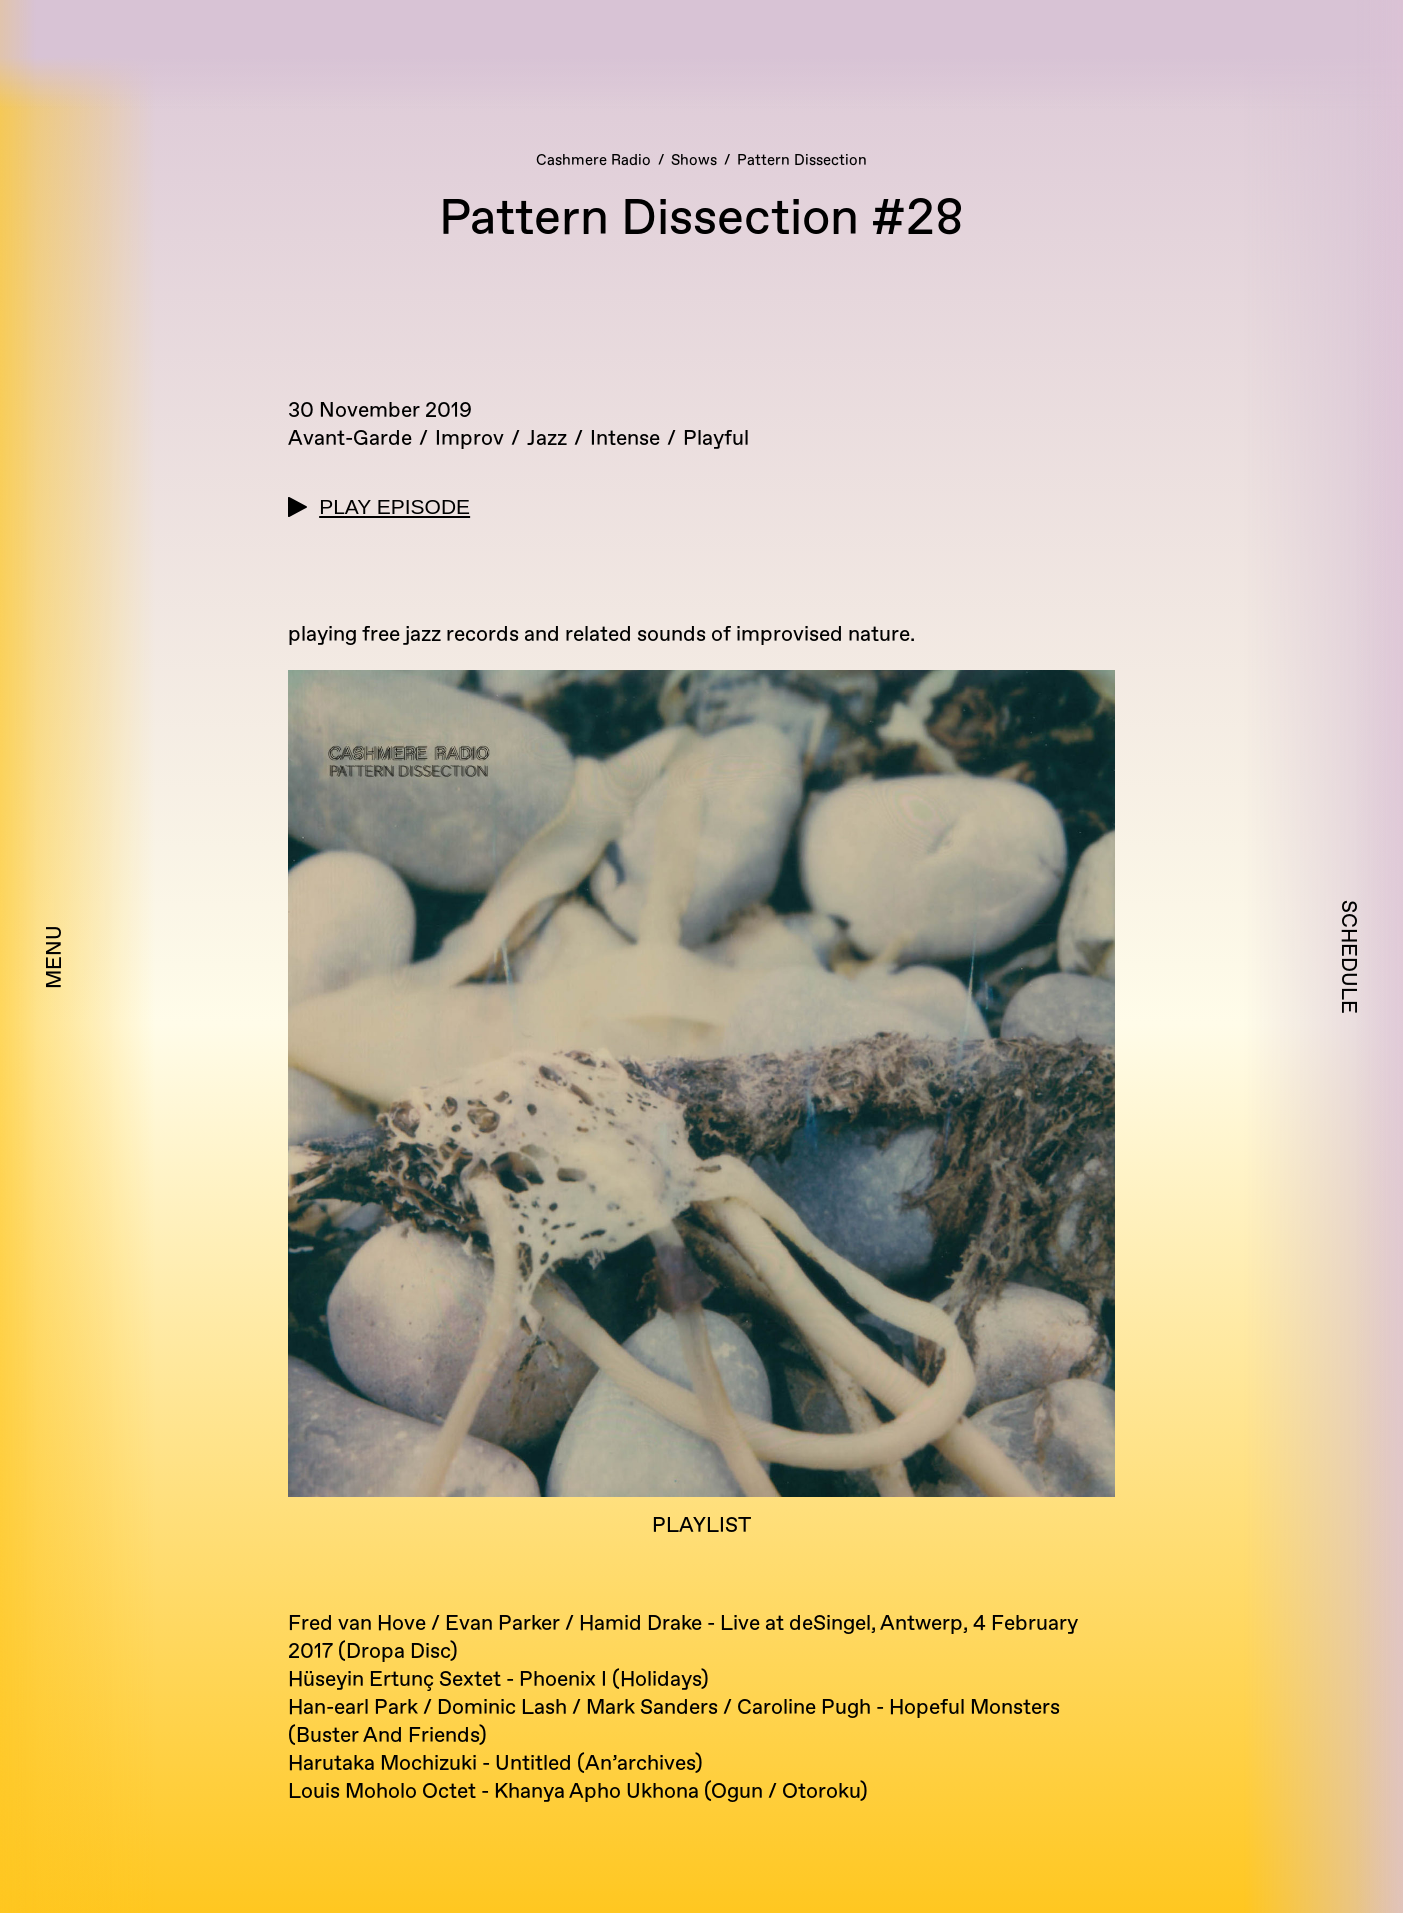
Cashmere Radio (593, 160)
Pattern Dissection (802, 160)
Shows (694, 160)
